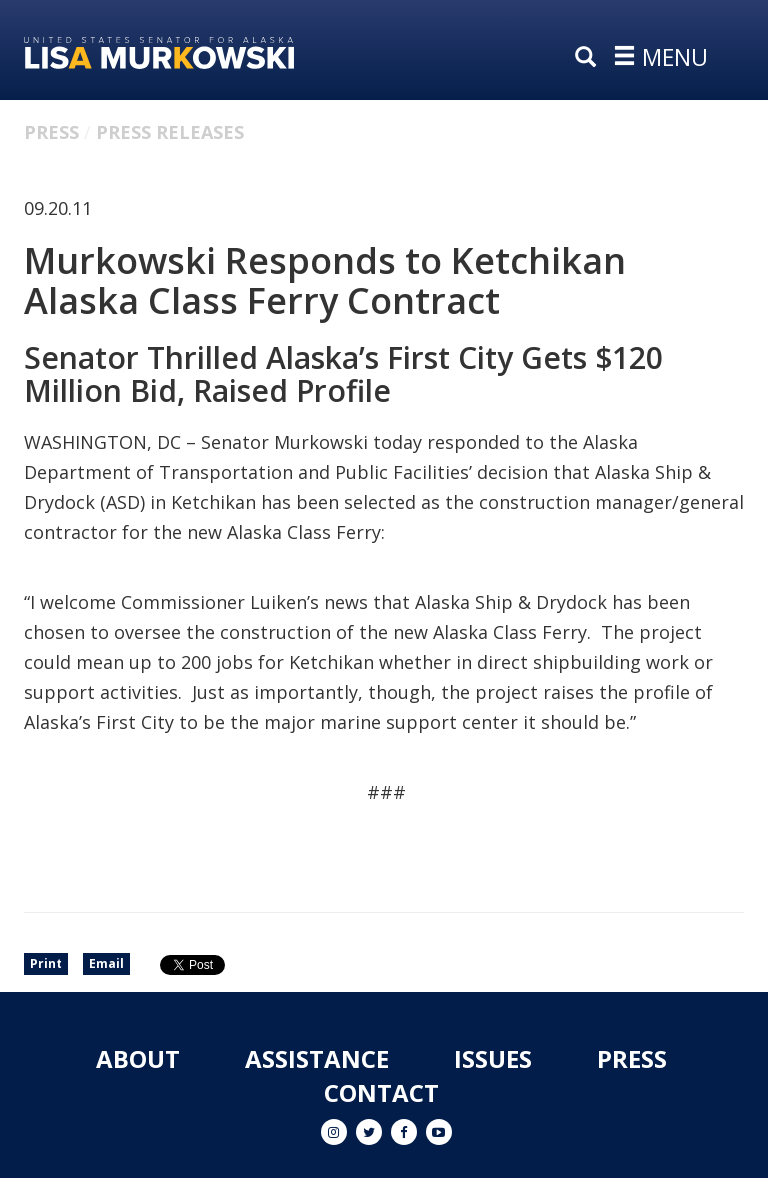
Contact (381, 1092)
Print (46, 963)
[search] (590, 58)
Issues (493, 1058)
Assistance (317, 1058)
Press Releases (170, 132)
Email (106, 963)
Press (51, 132)
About (138, 1058)
